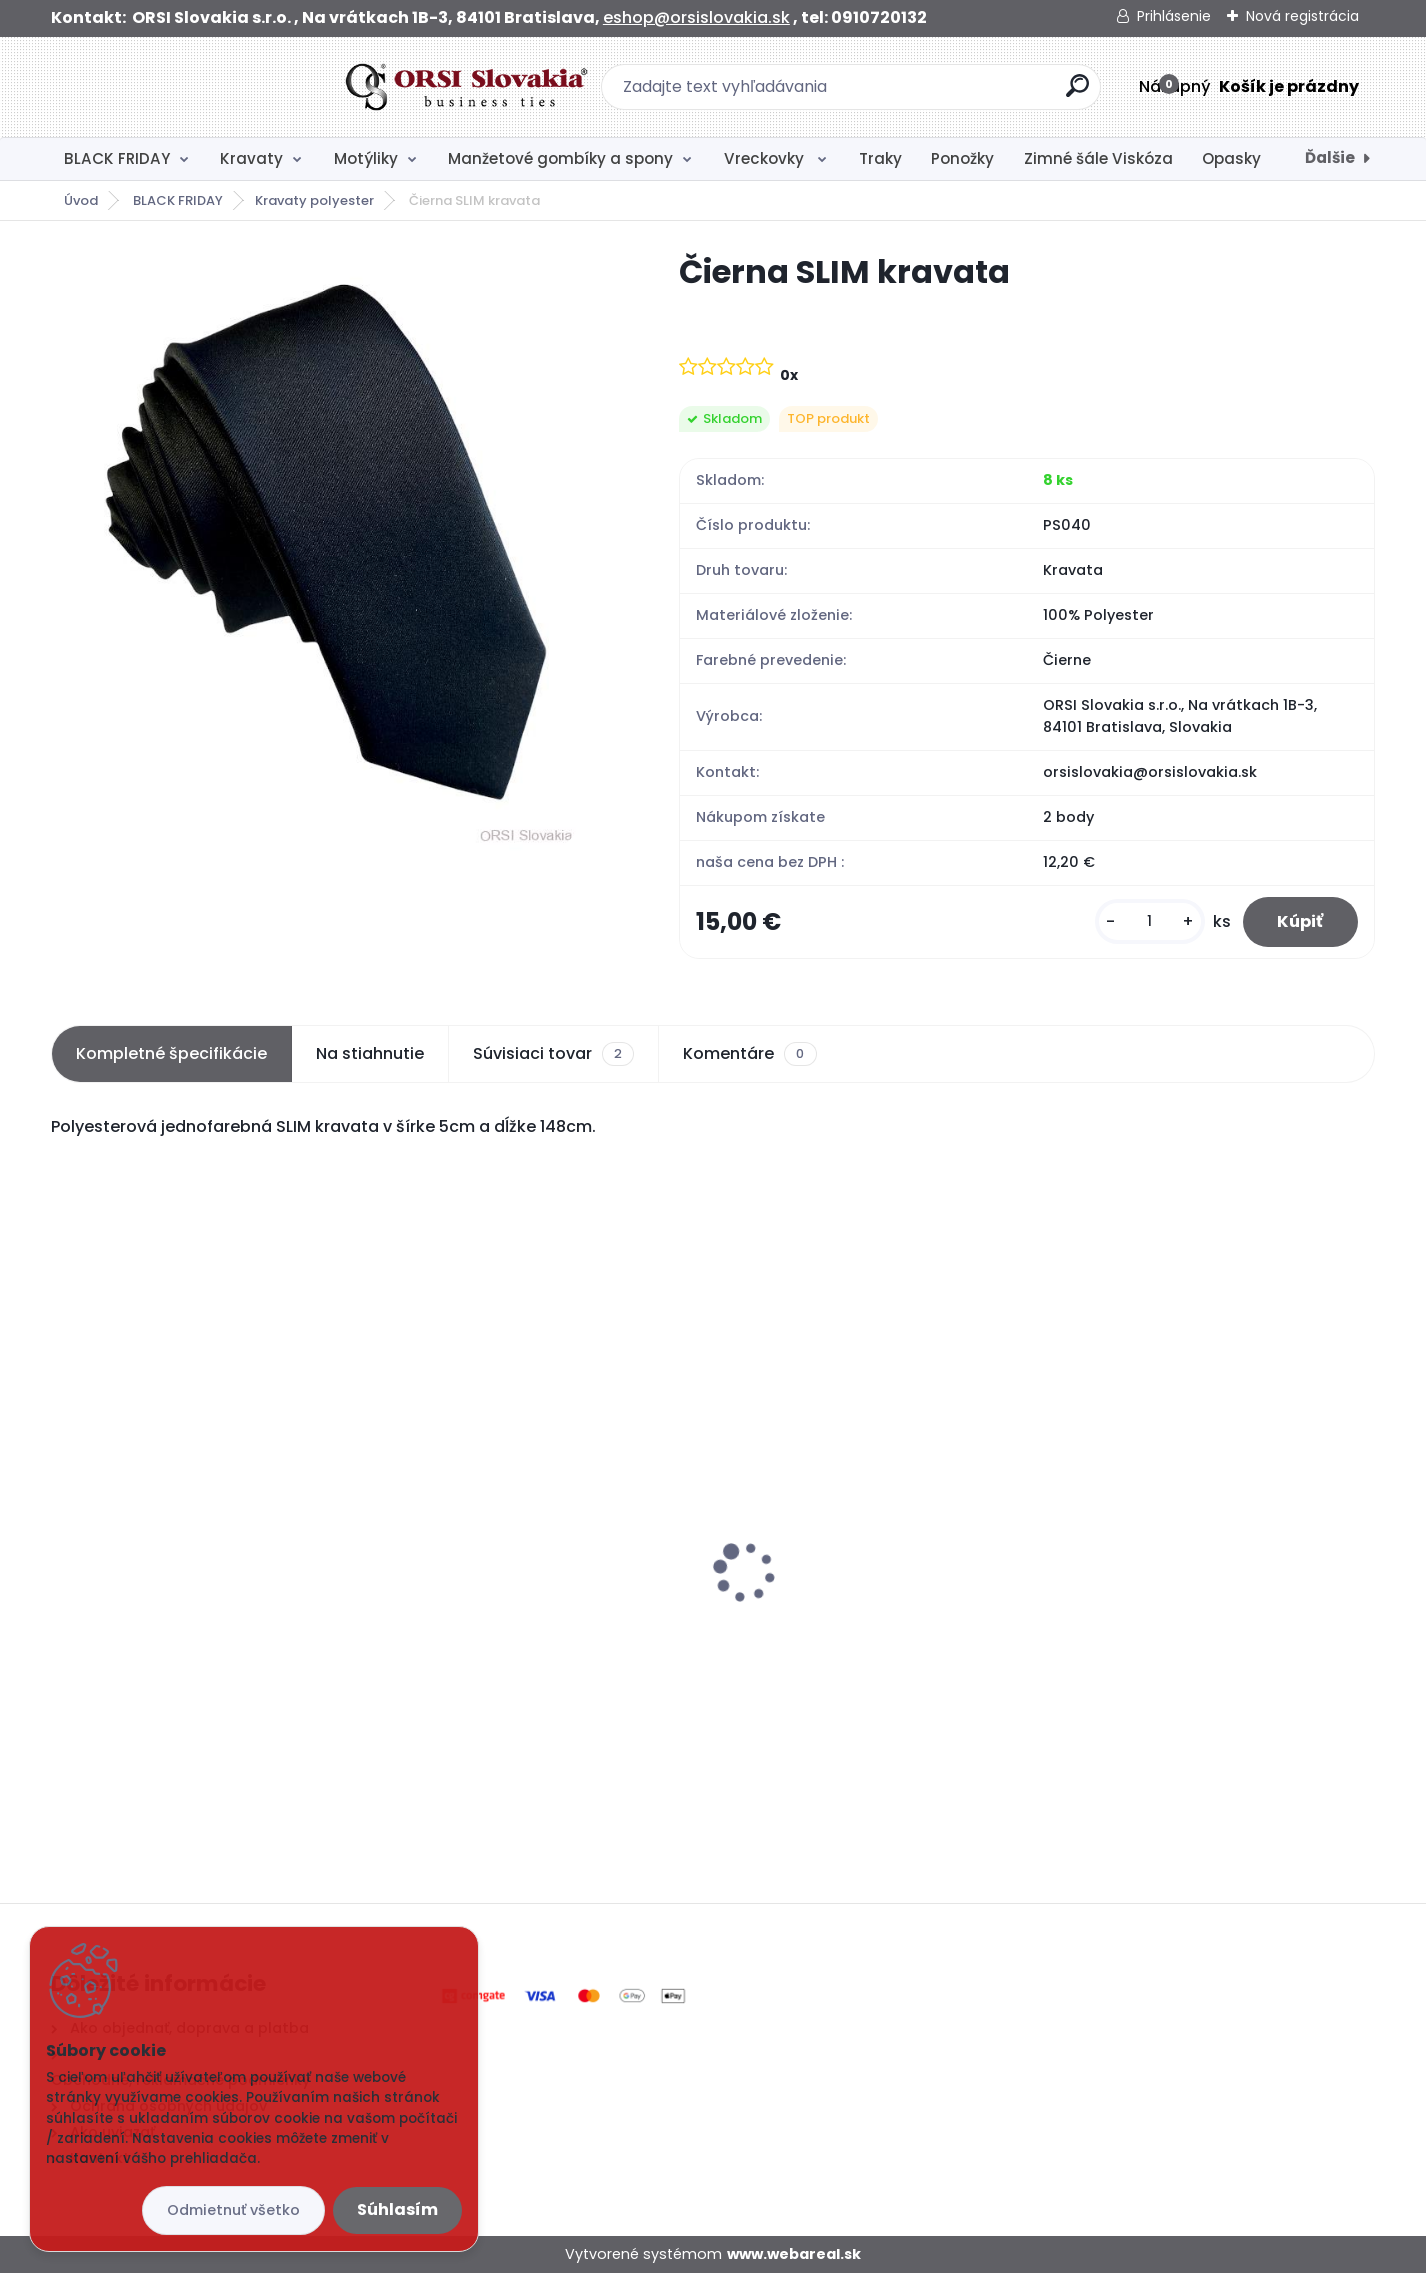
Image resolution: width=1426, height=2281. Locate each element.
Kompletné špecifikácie (171, 1060)
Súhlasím (397, 2209)
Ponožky (962, 158)
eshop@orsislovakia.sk (696, 17)
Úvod (81, 200)
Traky (880, 158)
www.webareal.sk (794, 2261)
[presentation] (65, 1548)
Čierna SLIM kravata (141, 1608)
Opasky (1231, 158)
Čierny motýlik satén (814, 1522)
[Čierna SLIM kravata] (333, 551)
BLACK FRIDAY (117, 158)
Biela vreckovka (459, 1587)
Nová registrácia (1302, 16)
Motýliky (366, 158)
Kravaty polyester (314, 200)
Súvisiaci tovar (553, 1061)
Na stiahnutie (370, 1060)
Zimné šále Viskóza (1098, 158)
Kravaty (251, 158)
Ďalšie (1330, 157)
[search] (930, 93)
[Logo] (173, 87)
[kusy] (1137, 925)
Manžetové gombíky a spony (560, 158)
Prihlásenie (1174, 16)
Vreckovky (766, 158)
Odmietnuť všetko (233, 2210)
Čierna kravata (1127, 1569)
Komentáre (749, 1061)
